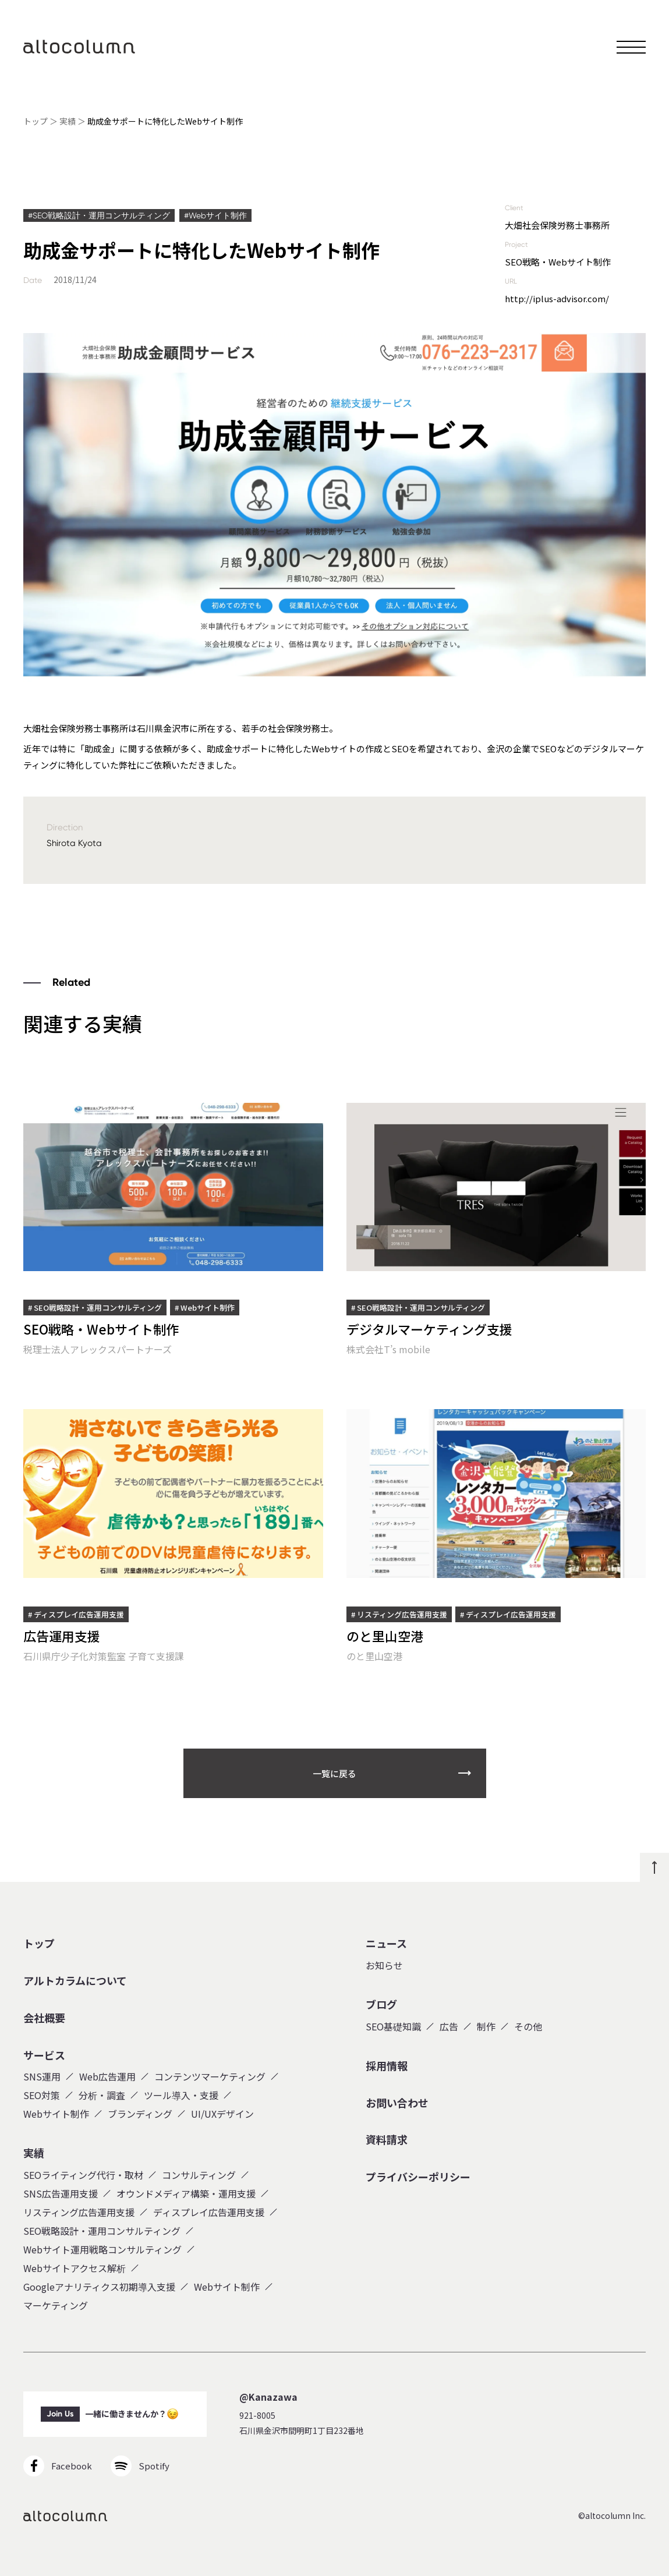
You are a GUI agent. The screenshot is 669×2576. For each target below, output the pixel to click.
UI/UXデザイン (222, 2114)
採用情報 (387, 2066)
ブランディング (140, 2114)
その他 (528, 2026)
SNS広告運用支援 (60, 2193)
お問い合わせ (397, 2103)
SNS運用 (42, 2076)
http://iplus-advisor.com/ (557, 298)
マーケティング (55, 2305)
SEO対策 (41, 2095)
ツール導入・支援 (181, 2095)
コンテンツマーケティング (210, 2076)
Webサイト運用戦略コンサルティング (102, 2249)
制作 (486, 2026)
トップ (35, 121)
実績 (67, 121)
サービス (44, 2055)
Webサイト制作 (56, 2114)
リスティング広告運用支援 (78, 2212)
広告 (449, 2026)
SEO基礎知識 (393, 2026)
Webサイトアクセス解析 (74, 2268)
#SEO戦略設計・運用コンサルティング (99, 215)
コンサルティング (199, 2175)
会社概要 (44, 2018)
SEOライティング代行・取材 (83, 2175)
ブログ (381, 2005)
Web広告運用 (107, 2076)
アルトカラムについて (75, 1981)
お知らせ (384, 1965)
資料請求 (387, 2140)
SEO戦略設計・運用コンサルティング (101, 2231)
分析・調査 (102, 2095)
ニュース (386, 1944)
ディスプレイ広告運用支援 (208, 2212)
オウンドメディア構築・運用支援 (186, 2193)
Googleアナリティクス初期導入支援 (99, 2287)
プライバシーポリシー (418, 2177)
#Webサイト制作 (215, 215)
